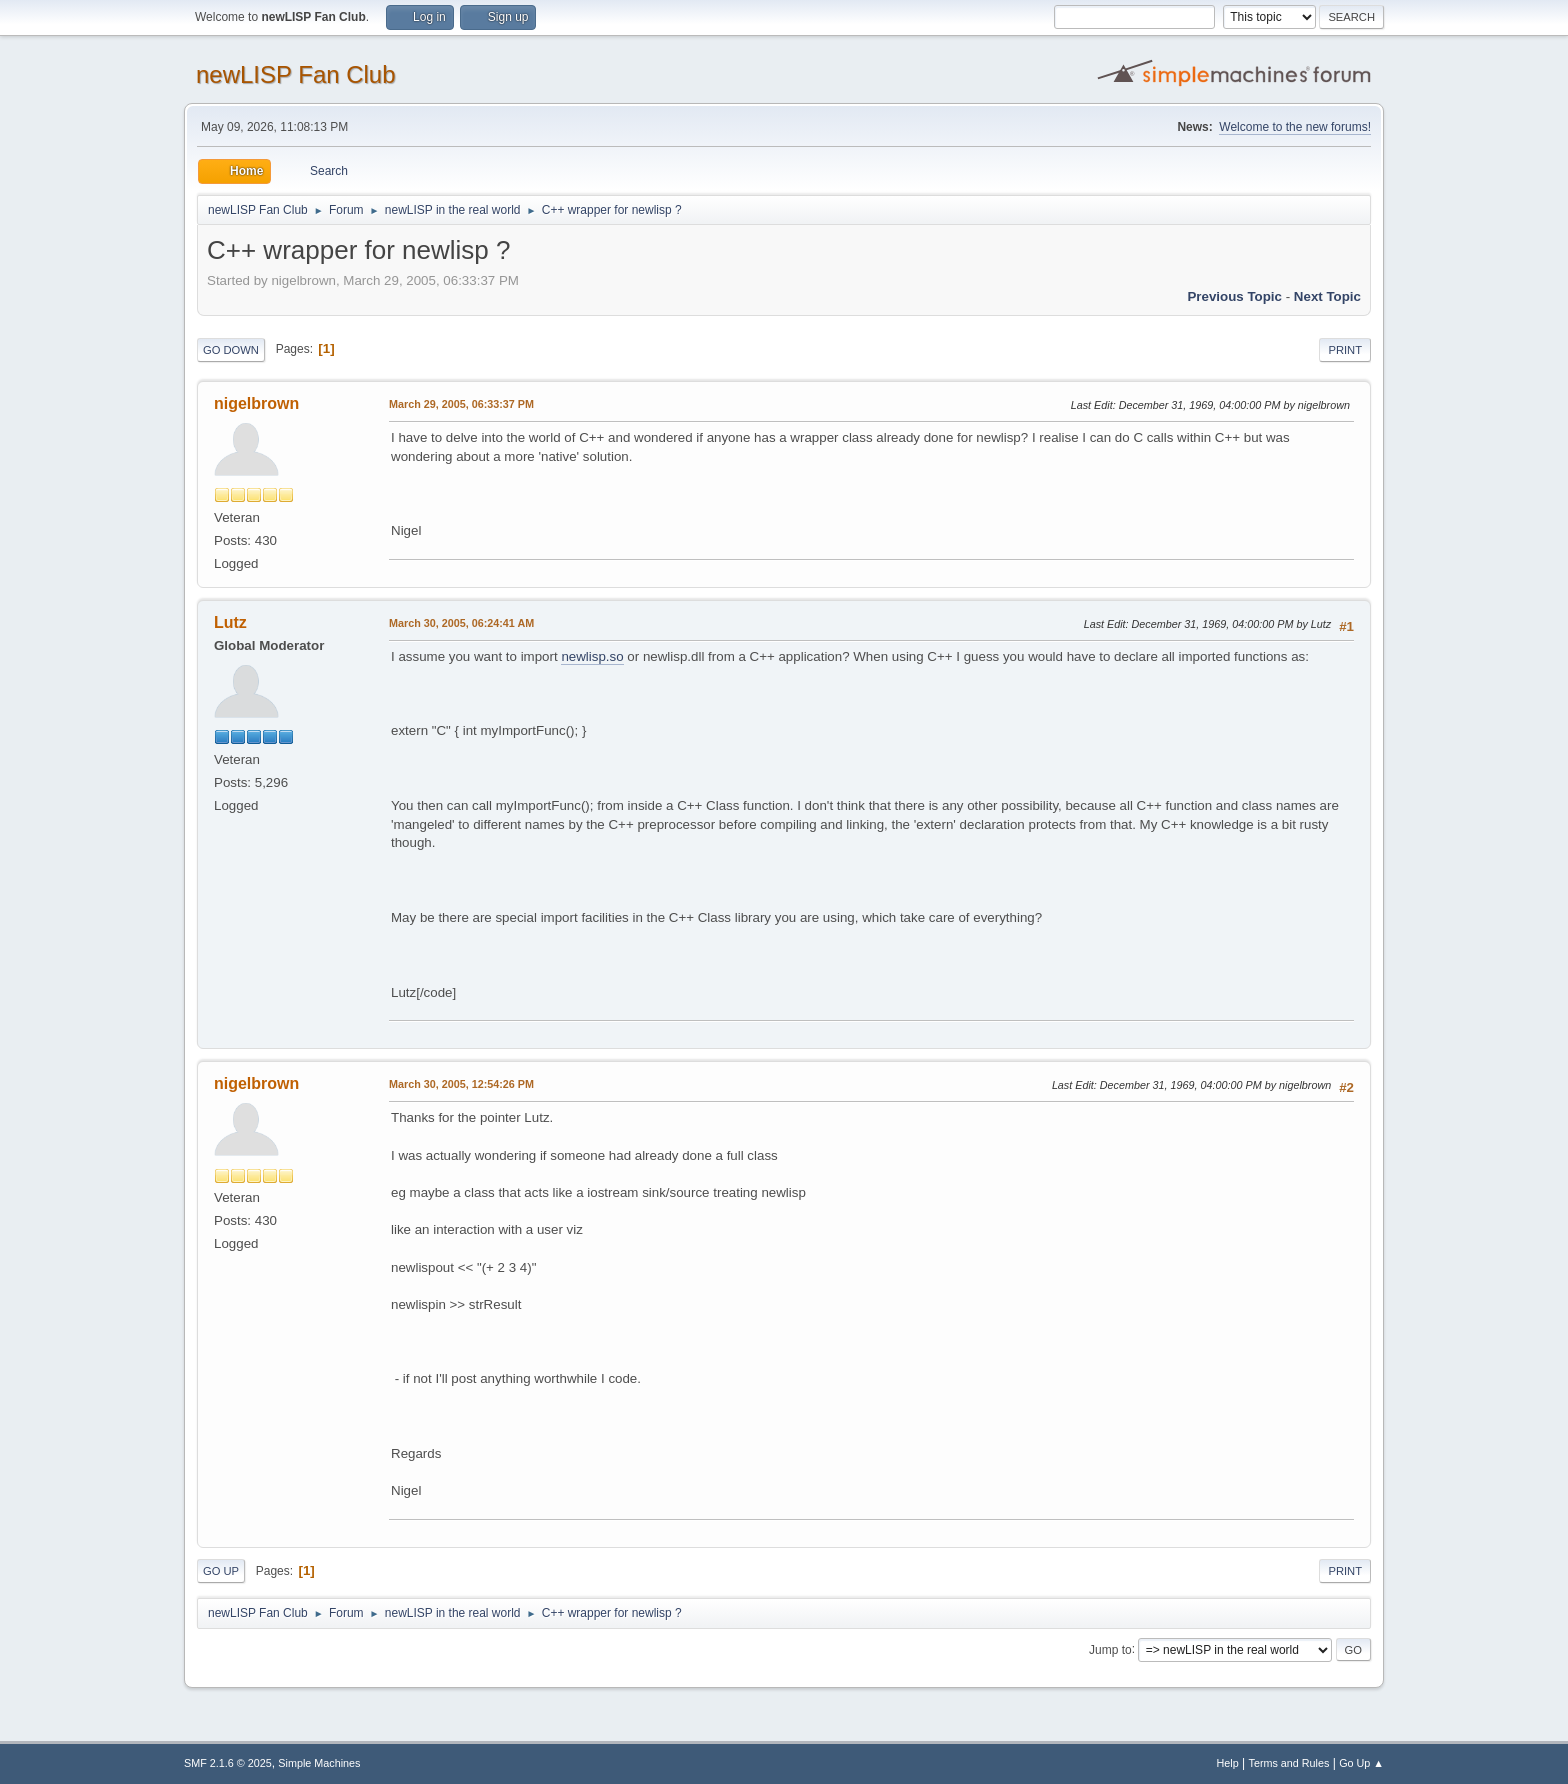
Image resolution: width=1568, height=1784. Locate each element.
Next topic (1327, 296)
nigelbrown (256, 403)
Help (1228, 1763)
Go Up (221, 1571)
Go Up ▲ (1361, 1763)
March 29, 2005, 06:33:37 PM (461, 404)
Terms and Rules (1289, 1763)
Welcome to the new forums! (1295, 127)
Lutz (230, 622)
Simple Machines (319, 1763)
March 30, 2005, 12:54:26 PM (461, 1084)
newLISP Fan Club (296, 74)
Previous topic (1234, 296)
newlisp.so (592, 656)
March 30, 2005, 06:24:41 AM (461, 623)
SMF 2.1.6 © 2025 (228, 1763)
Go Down (231, 350)
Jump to (1110, 1649)
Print (1345, 350)
